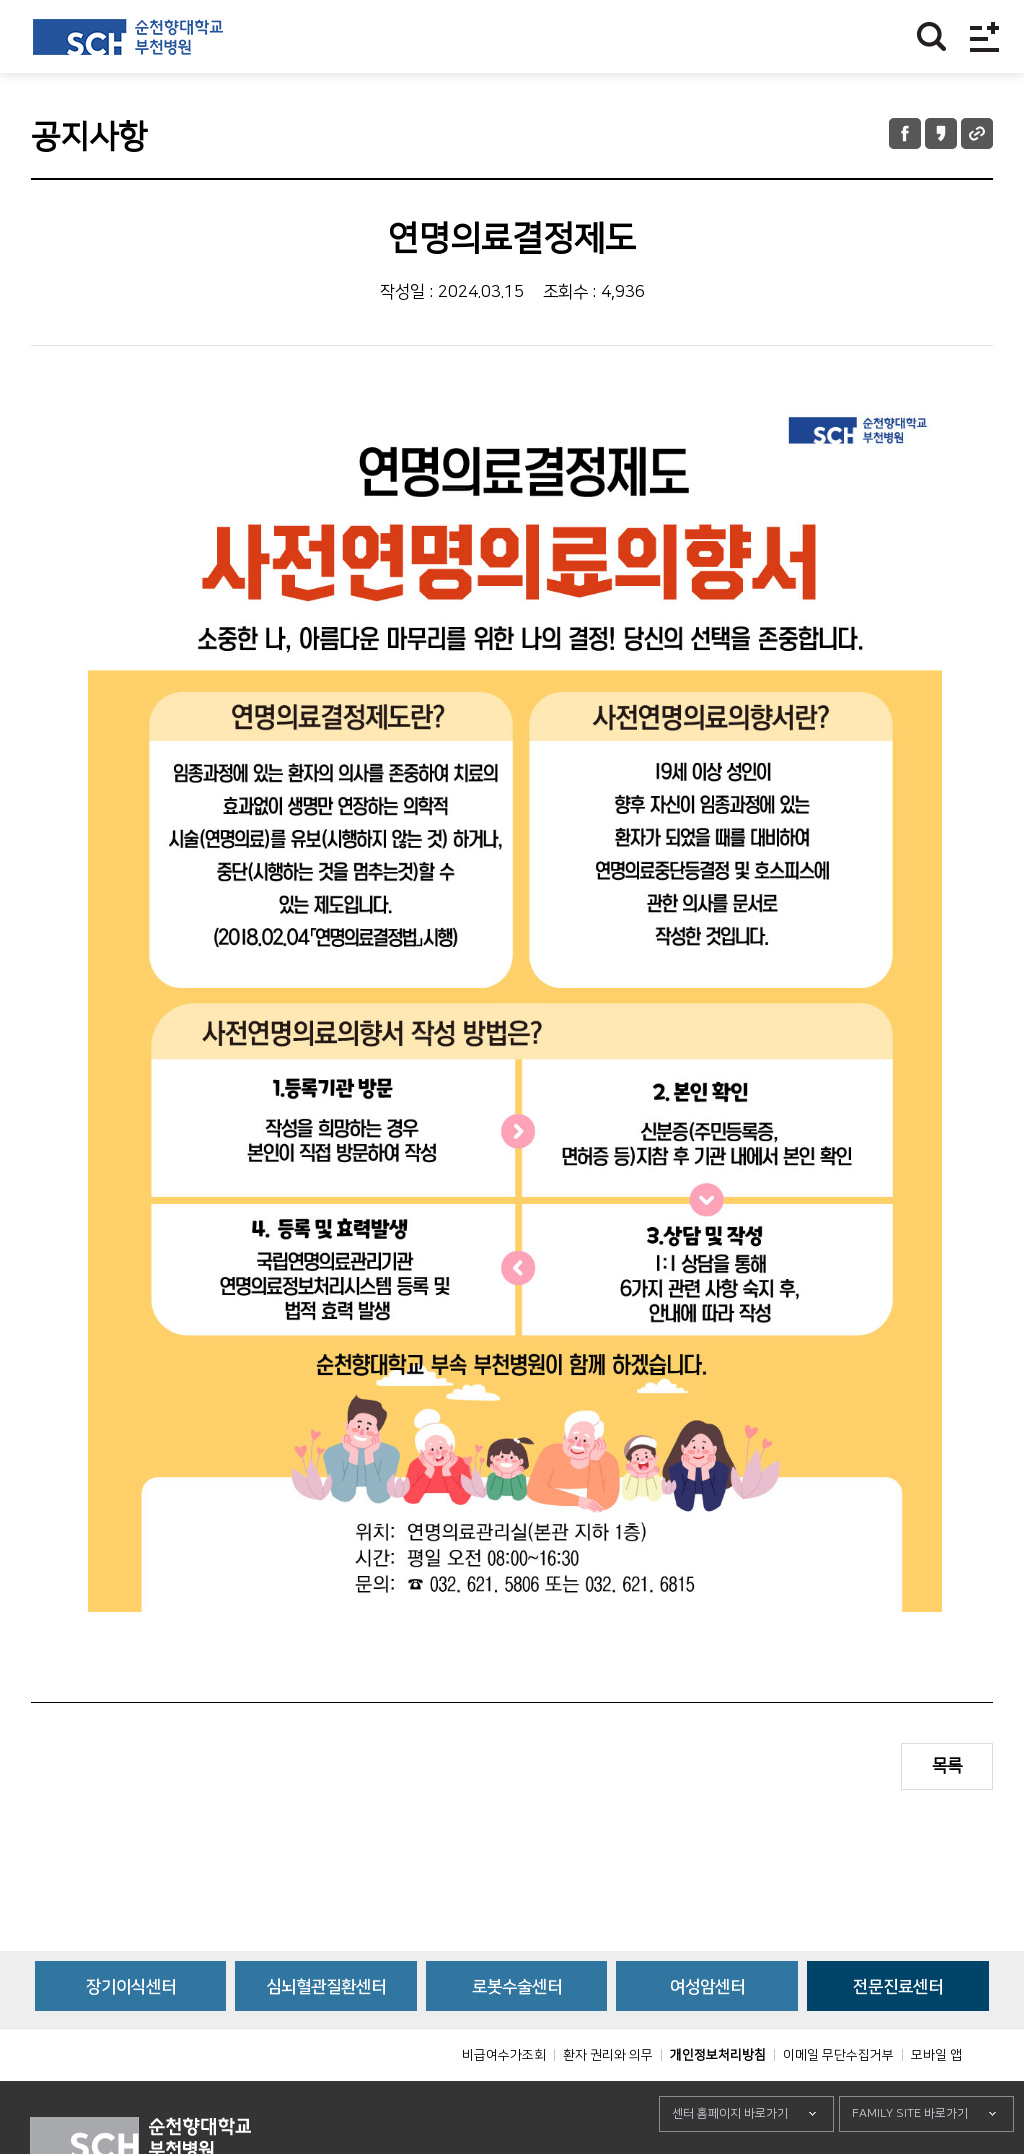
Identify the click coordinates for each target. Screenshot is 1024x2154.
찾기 (931, 36)
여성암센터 (707, 2032)
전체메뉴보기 (984, 36)
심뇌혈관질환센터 (326, 2032)
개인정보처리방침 (718, 2100)
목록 (947, 1766)
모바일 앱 (936, 2100)
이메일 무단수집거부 (838, 2100)
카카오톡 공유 (941, 133)
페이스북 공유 (905, 133)
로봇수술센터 (517, 2032)
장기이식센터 (131, 2032)
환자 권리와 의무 (608, 2100)
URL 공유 (977, 133)
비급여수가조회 (504, 2100)
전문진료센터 (898, 2032)
